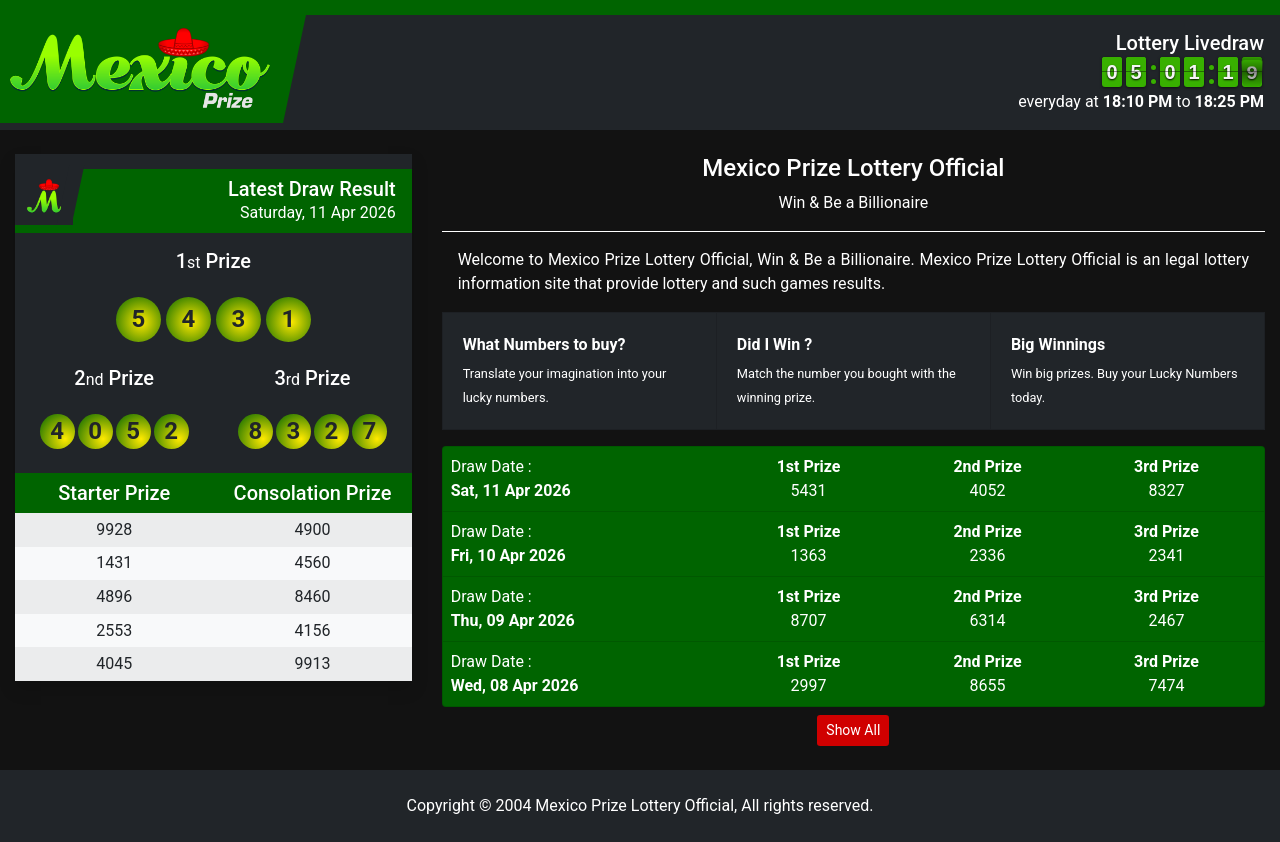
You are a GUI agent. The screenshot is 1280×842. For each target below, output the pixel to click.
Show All (853, 730)
